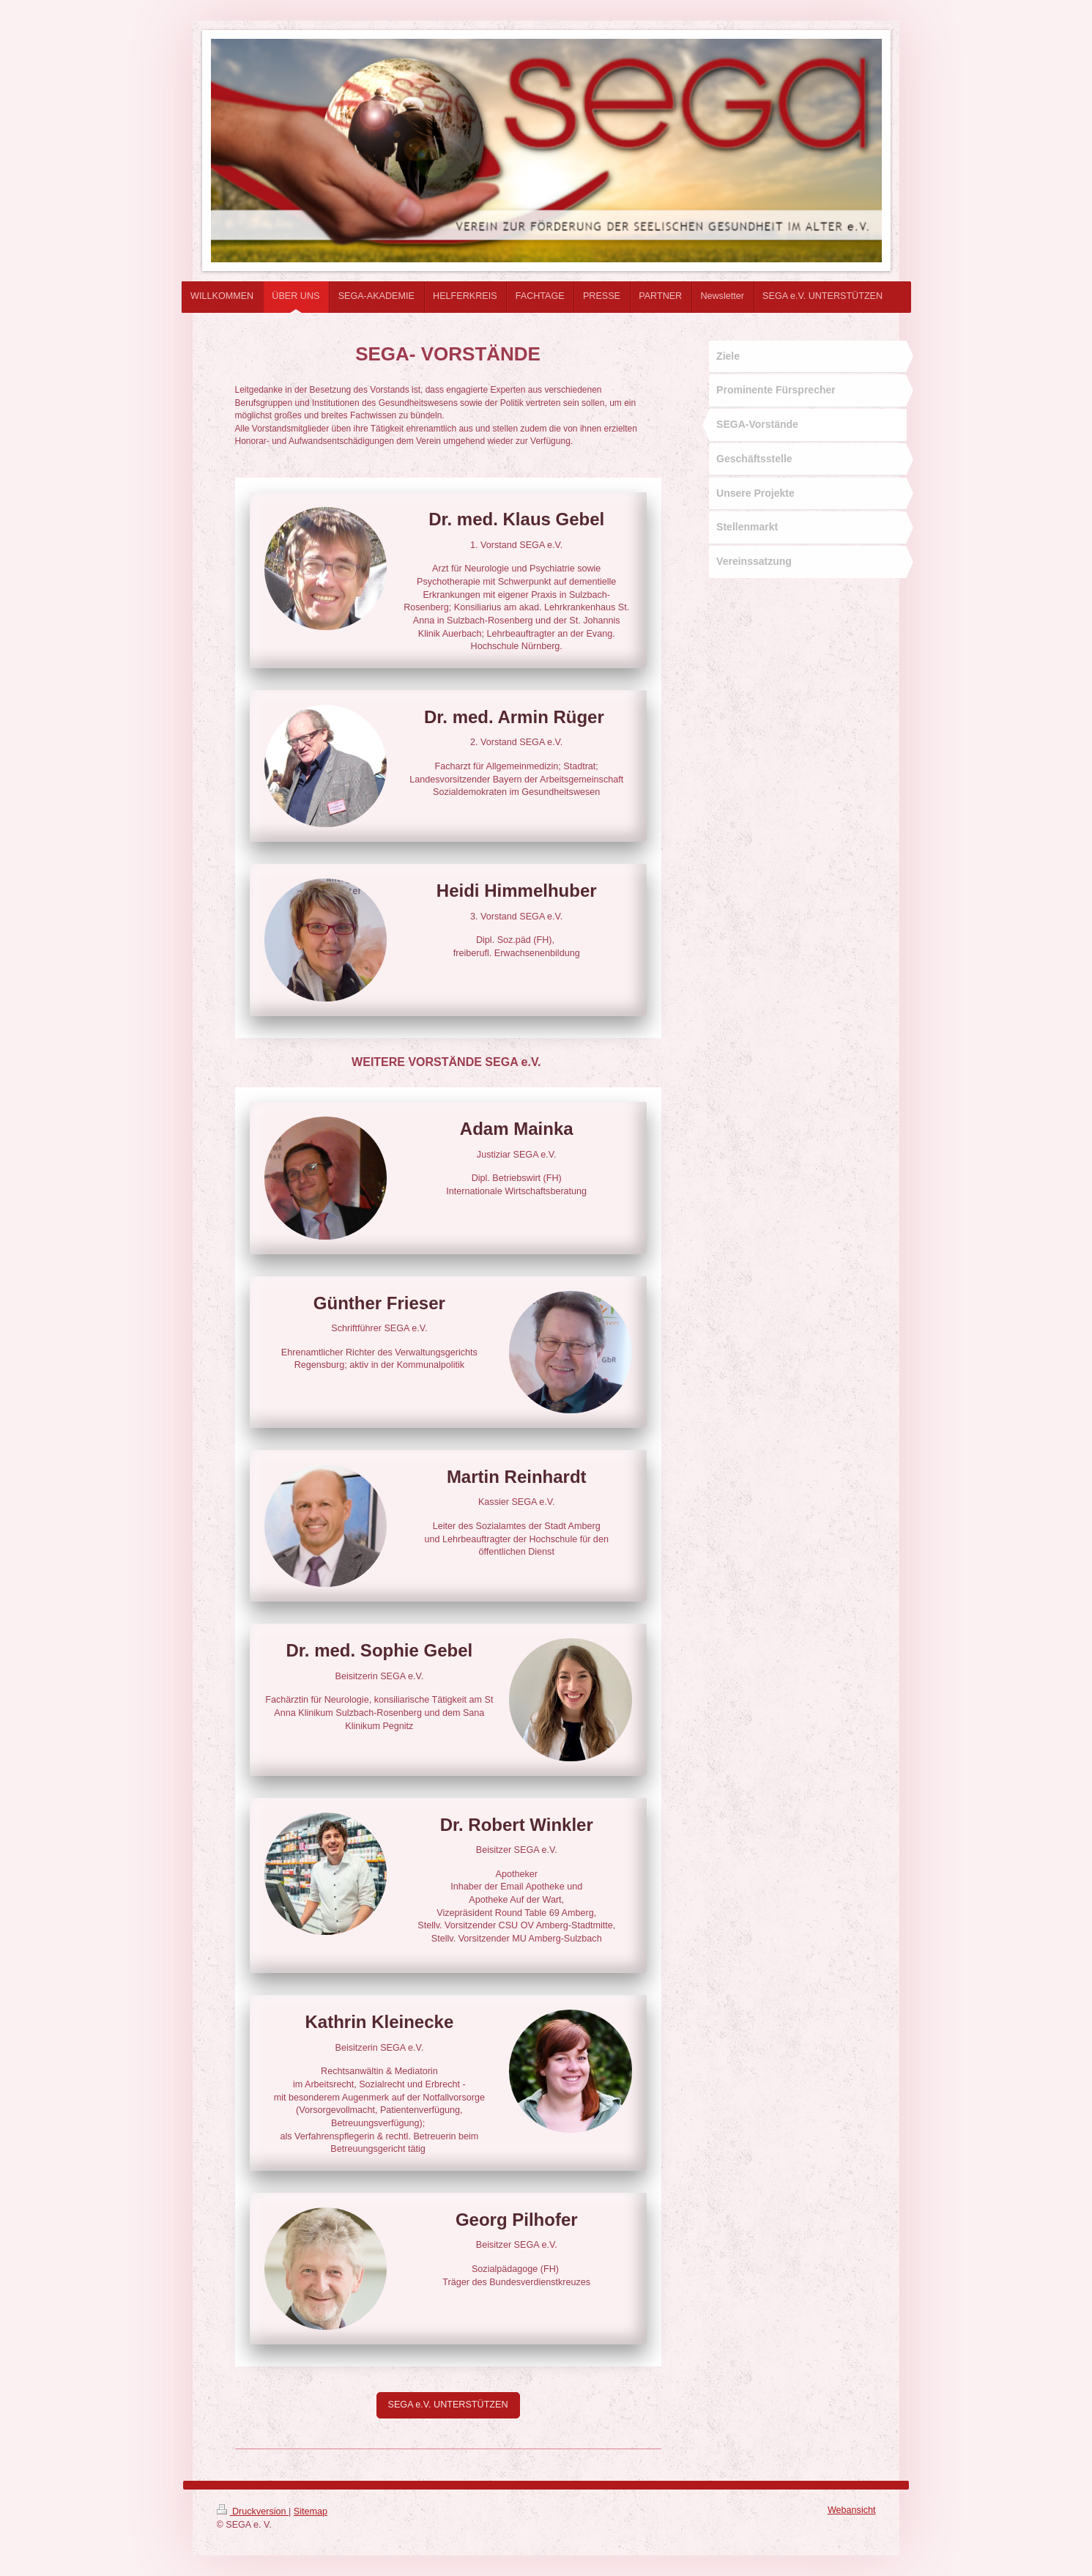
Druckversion (253, 2511)
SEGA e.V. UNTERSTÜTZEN (448, 2404)
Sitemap (310, 2511)
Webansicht (852, 2510)
